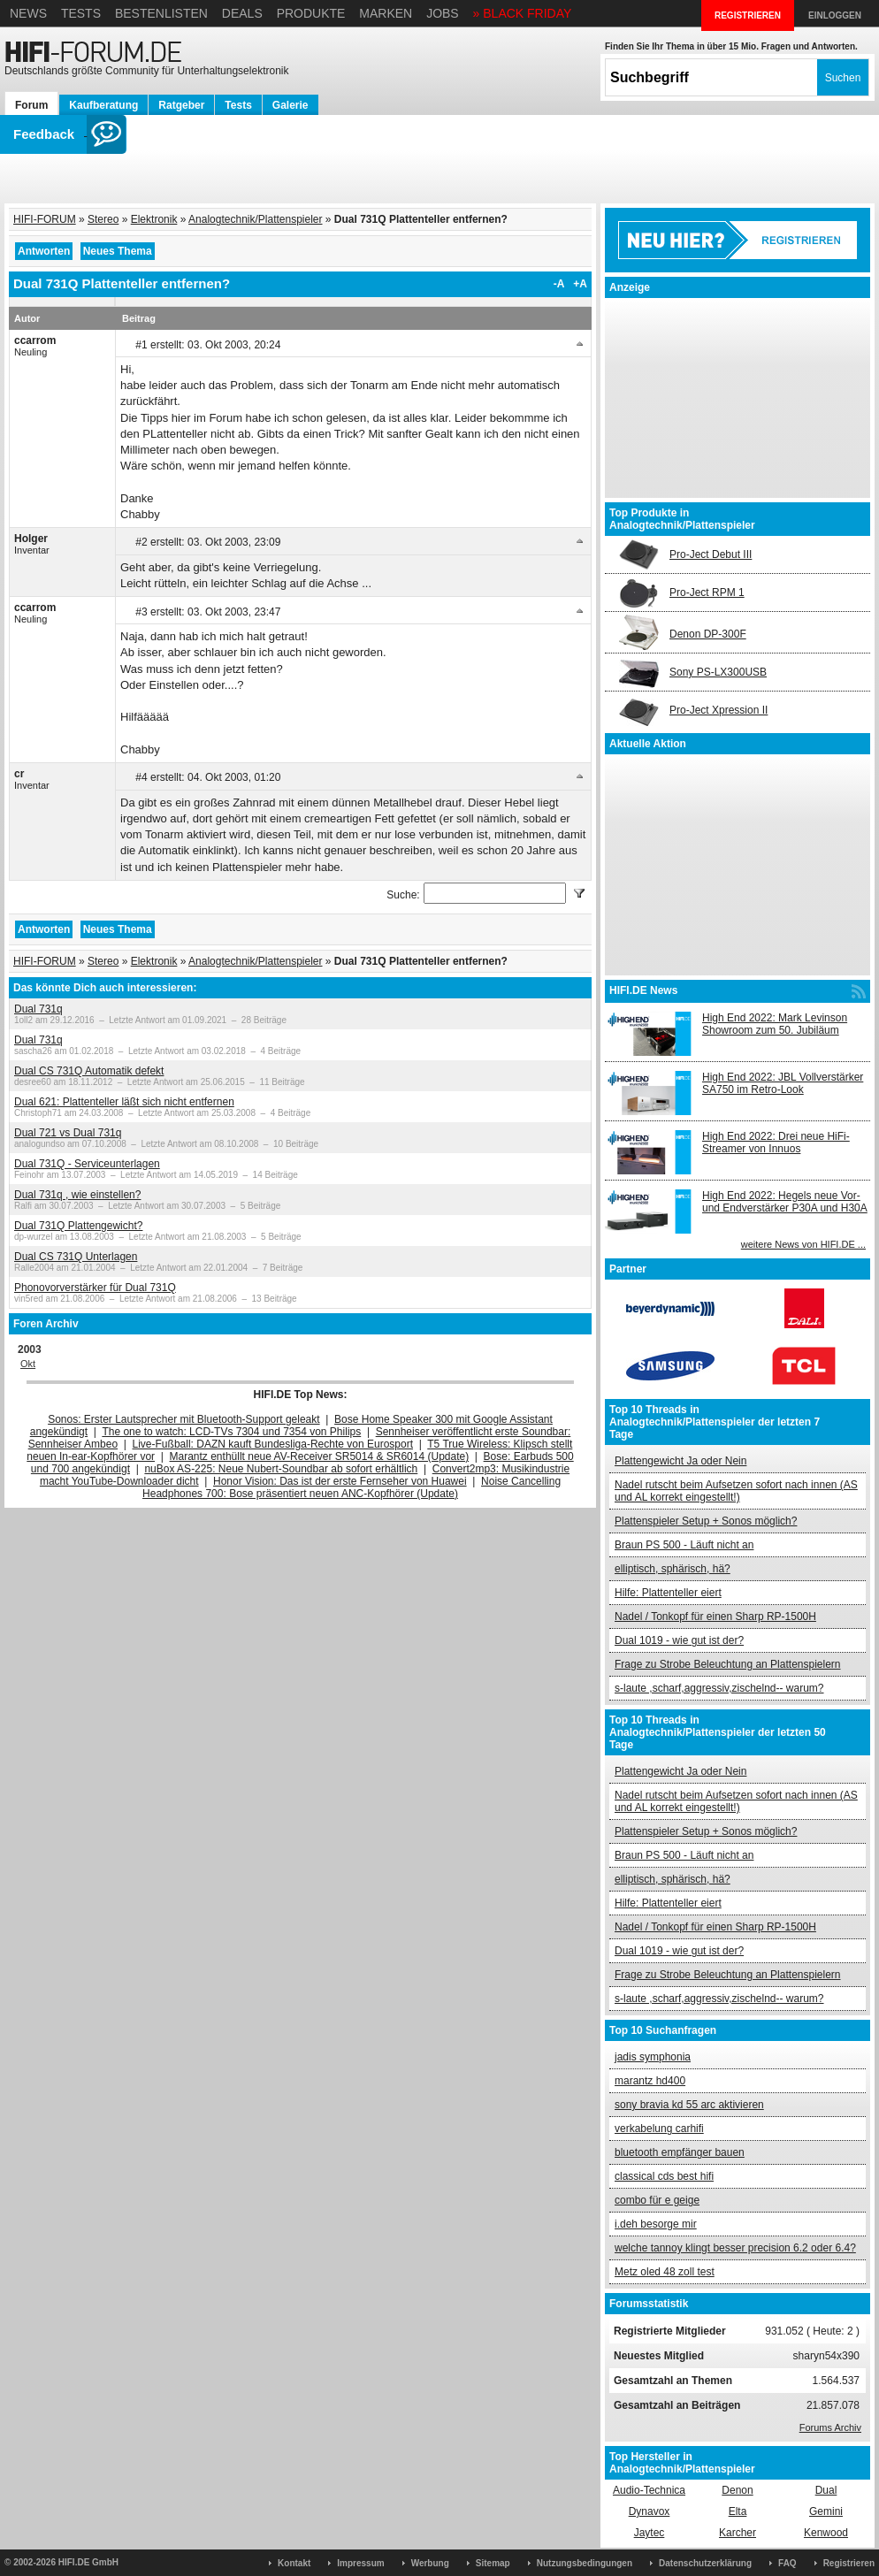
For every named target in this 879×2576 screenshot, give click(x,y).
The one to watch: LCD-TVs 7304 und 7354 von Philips (231, 1432)
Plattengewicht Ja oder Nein (680, 1461)
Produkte (311, 13)
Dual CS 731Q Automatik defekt (89, 1071)
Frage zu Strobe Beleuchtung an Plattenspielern (728, 1664)
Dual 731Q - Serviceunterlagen (87, 1164)
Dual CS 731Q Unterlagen (75, 1256)
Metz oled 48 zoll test (665, 2272)
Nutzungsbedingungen (584, 2563)
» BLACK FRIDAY (522, 13)
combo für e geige (657, 2200)
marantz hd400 (650, 2081)
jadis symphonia (653, 2057)
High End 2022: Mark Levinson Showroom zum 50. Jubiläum (774, 1024)
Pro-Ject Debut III (710, 554)
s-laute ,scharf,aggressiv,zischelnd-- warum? (719, 1688)
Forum (31, 105)
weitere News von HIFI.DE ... (803, 1244)
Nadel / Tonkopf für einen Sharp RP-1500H (715, 1616)
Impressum (360, 2563)
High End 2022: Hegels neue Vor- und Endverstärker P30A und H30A (785, 1201)
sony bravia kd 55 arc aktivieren (689, 2104)
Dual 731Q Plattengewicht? (78, 1225)
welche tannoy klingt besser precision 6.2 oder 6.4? (735, 2248)
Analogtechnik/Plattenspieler (255, 219)
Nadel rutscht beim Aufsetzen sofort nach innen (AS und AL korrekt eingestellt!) (736, 1491)
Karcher (737, 2532)
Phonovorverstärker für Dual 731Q (95, 1287)
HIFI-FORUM (44, 219)
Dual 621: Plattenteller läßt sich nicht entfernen (124, 1102)
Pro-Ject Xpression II (718, 710)
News (28, 13)
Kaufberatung (103, 105)
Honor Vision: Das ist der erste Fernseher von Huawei (340, 1481)
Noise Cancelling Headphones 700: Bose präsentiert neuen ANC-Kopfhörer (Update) (351, 1487)
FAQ (787, 2563)
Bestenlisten (161, 13)
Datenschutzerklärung (705, 2563)
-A (559, 284)
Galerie (290, 105)
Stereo (103, 219)
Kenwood (826, 2532)
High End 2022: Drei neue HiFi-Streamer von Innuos (776, 1142)
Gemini (826, 2511)
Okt (27, 1363)
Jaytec (649, 2532)
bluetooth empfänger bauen (680, 2152)
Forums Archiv (830, 2427)
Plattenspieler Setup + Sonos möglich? (706, 1521)
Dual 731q (38, 1009)
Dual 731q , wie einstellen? (77, 1195)
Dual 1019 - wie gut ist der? (679, 1640)
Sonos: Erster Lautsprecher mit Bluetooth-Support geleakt (184, 1419)
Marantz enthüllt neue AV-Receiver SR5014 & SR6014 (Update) (320, 1456)
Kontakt (294, 2563)
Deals (242, 13)
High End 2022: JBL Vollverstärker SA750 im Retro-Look (782, 1083)
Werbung (430, 2563)
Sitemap (493, 2563)
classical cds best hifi (664, 2176)
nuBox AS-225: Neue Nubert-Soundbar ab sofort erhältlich (280, 1469)
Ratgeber (181, 105)
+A (580, 284)
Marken (385, 13)
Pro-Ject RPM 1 (707, 592)
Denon (737, 2490)
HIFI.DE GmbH (88, 2562)
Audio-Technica (649, 2490)
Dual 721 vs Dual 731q (67, 1133)
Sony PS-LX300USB (718, 672)
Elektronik (154, 219)
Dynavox (649, 2511)
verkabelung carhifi (659, 2128)
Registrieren (849, 2563)
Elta (738, 2511)
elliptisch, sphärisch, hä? (672, 1569)
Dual (826, 2490)
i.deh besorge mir (656, 2224)
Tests (81, 13)
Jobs (442, 13)
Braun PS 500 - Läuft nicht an (684, 1545)
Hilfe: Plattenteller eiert (668, 1592)
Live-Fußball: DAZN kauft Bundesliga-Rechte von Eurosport (273, 1444)
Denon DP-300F (707, 634)
